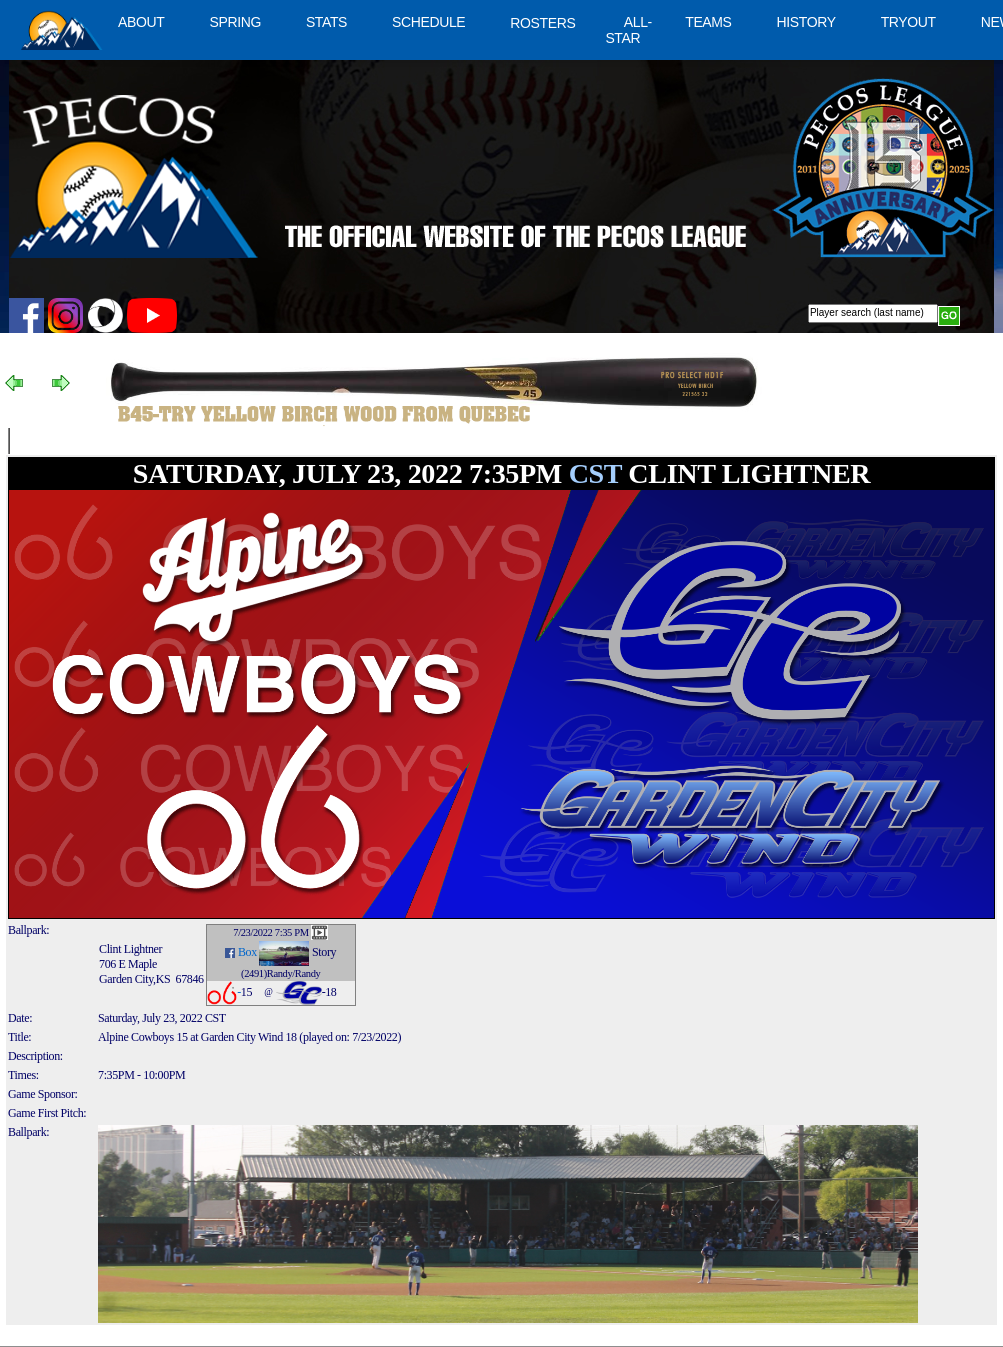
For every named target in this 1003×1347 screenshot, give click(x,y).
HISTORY (806, 22)
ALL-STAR (628, 30)
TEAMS (708, 22)
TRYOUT (908, 22)
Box (247, 952)
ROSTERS (542, 23)
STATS (326, 22)
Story (324, 952)
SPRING (234, 22)
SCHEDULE (428, 22)
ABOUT (141, 22)
